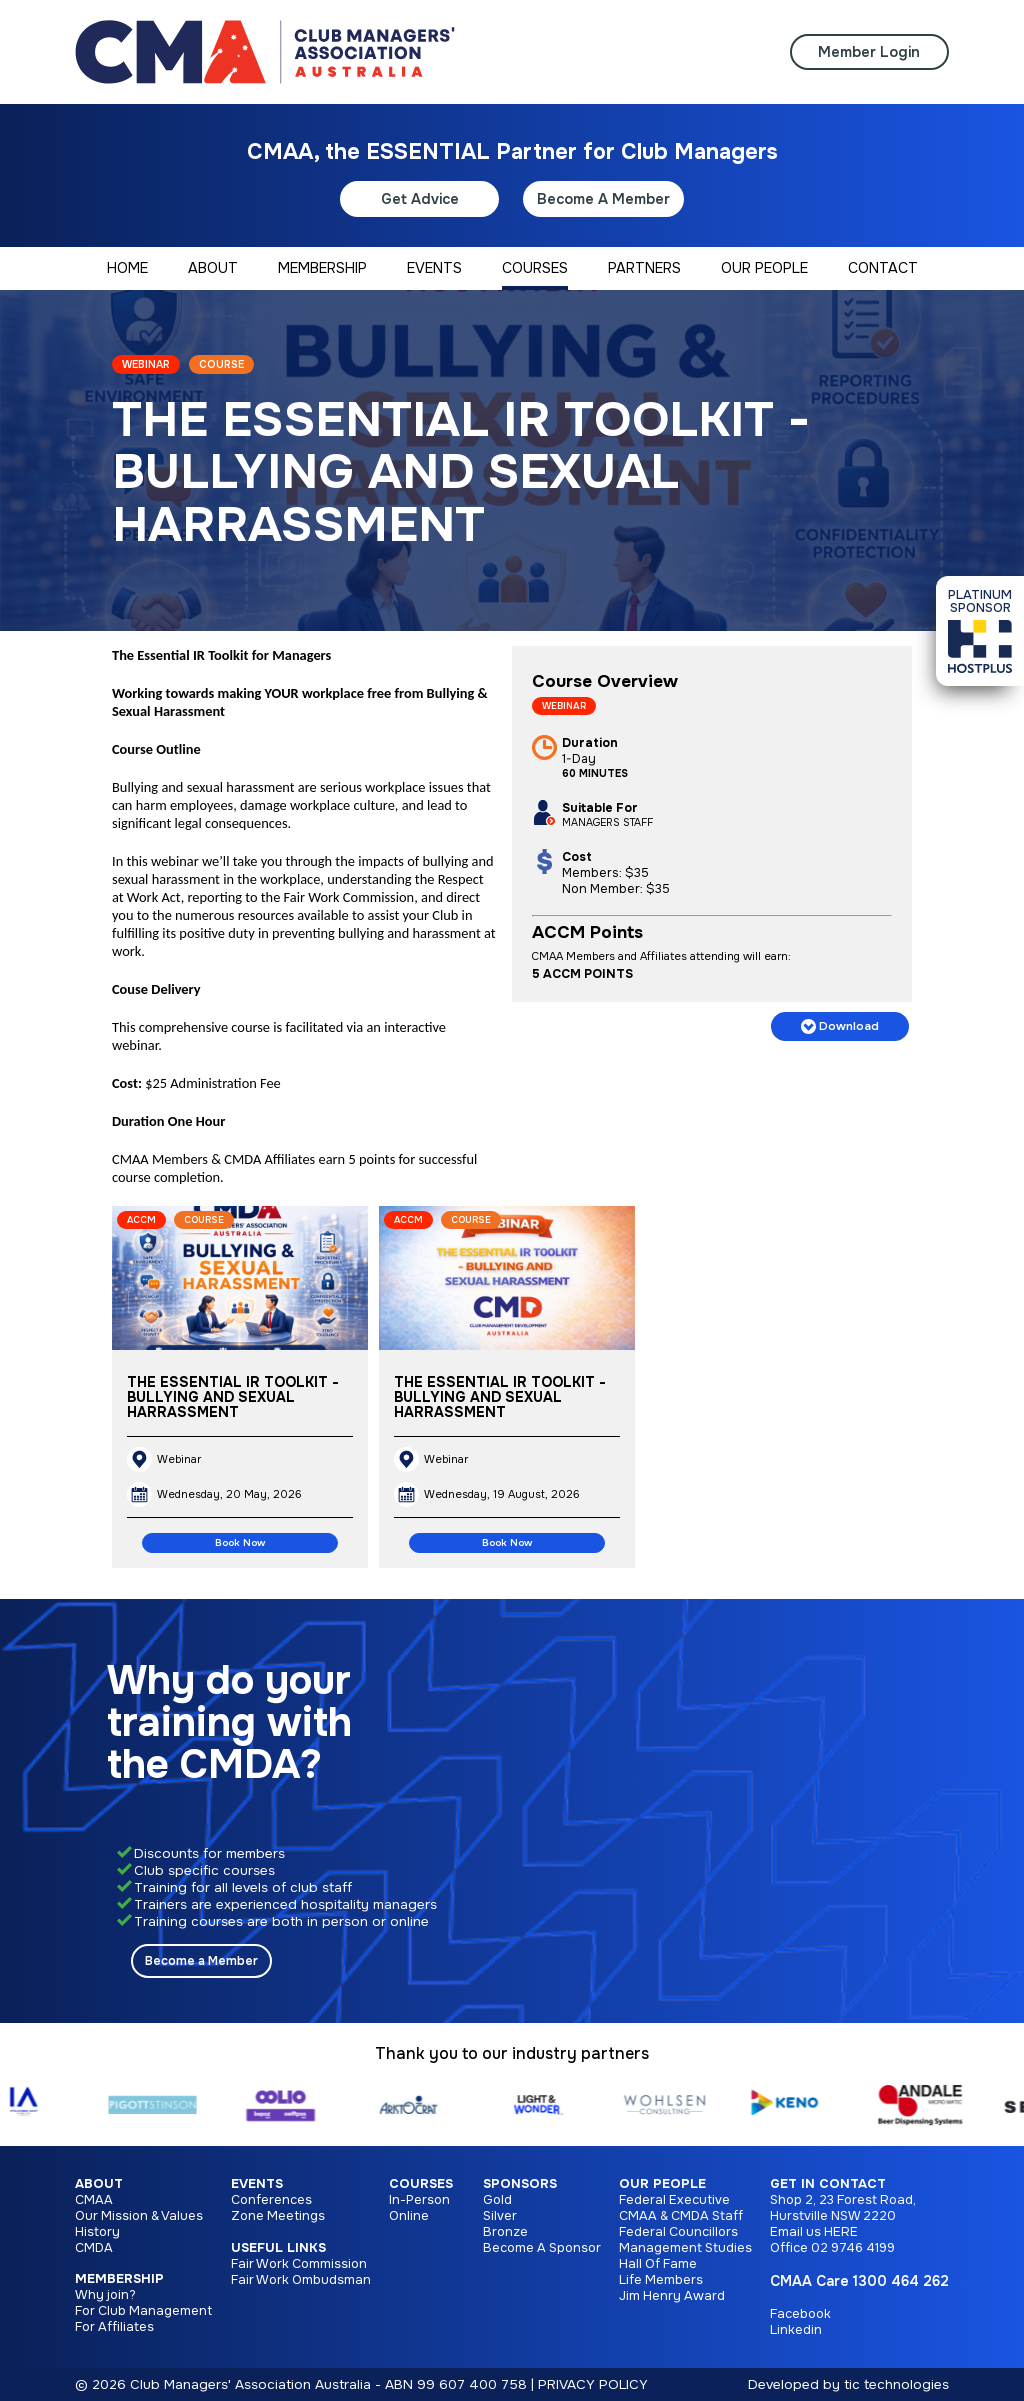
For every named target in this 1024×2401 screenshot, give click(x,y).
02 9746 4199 (853, 2248)
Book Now (240, 1543)
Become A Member (603, 199)
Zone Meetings (278, 2216)
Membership (119, 2279)
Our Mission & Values (139, 2216)
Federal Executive (674, 2200)
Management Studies (685, 2248)
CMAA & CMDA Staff (681, 2216)
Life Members (661, 2280)
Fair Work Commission (299, 2264)
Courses (421, 2184)
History (97, 2232)
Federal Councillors (678, 2232)
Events (257, 2184)
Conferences (271, 2200)
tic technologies (896, 2384)
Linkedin (796, 2330)
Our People (662, 2184)
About (99, 2184)
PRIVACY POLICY (593, 2384)
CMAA (94, 2200)
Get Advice (420, 199)
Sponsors (520, 2184)
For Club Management (143, 2311)
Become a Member (201, 1961)
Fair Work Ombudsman (301, 2280)
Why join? (105, 2295)
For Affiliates (114, 2327)
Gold (497, 2200)
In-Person (419, 2200)
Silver (500, 2216)
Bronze (505, 2232)
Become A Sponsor (542, 2248)
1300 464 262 (901, 2281)
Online (409, 2216)
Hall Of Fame (658, 2264)
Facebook (800, 2314)
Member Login (869, 52)
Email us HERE (814, 2232)
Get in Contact (828, 2184)
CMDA (94, 2248)
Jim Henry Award (672, 2296)
